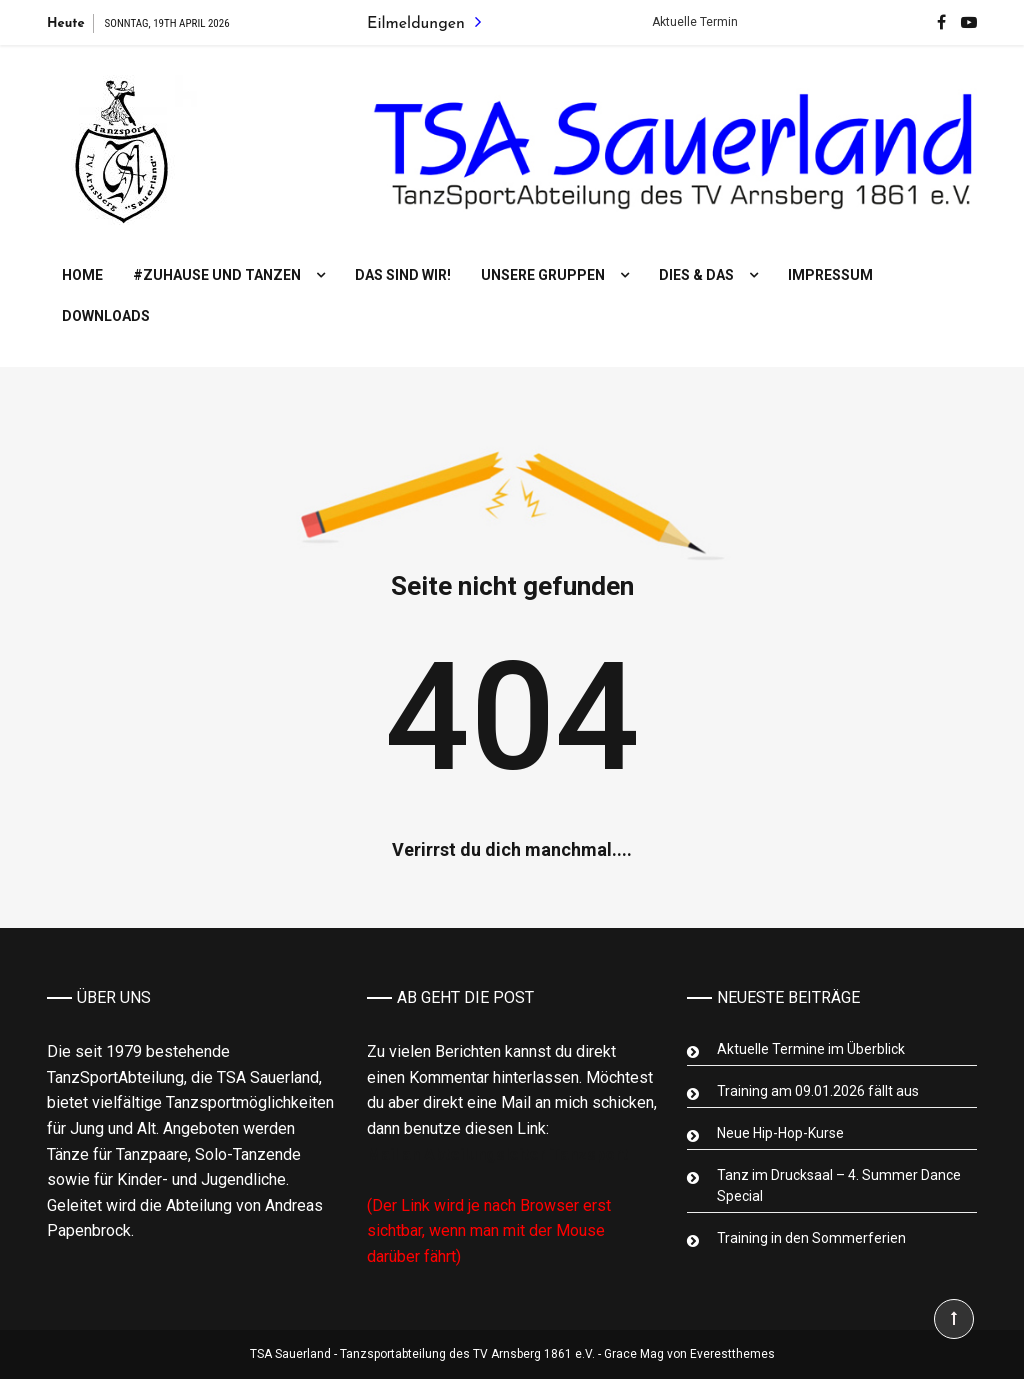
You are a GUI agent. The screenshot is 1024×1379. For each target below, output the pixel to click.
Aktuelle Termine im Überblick (811, 1049)
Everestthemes (732, 1354)
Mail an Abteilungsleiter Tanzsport (497, 1154)
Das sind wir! (403, 275)
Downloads (106, 316)
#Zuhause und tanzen (217, 275)
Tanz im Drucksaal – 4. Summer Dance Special (839, 1185)
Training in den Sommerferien (811, 1238)
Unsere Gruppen (543, 275)
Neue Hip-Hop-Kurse (780, 1133)
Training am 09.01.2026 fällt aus (818, 1091)
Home (82, 275)
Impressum (830, 275)
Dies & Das (696, 275)
